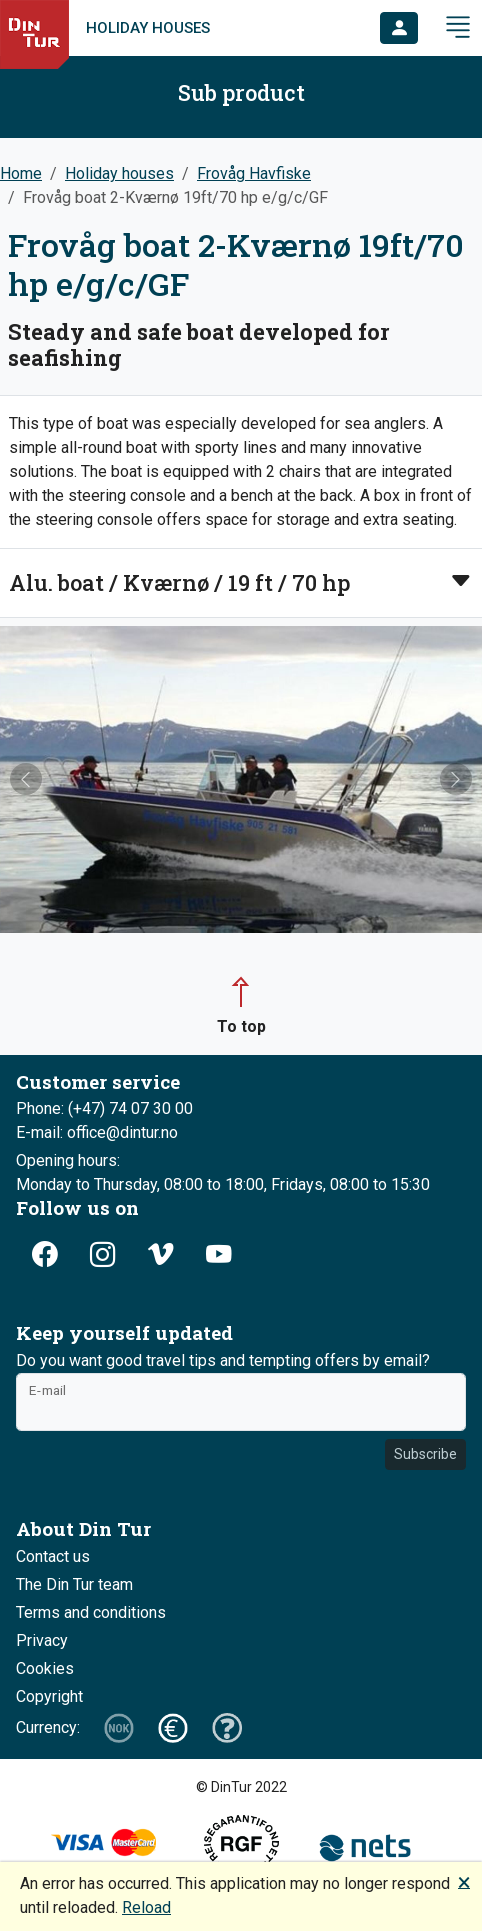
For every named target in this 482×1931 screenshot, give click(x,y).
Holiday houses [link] (148, 28)
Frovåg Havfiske (254, 173)
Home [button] (21, 173)
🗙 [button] (464, 1881)
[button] (399, 28)
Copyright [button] (49, 1696)
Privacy (42, 1640)
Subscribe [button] (425, 1454)
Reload (146, 1907)
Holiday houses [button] (119, 173)
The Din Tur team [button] (74, 1584)
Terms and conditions (91, 1612)
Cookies (45, 1668)
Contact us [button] (53, 1556)
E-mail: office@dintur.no (97, 1132)
